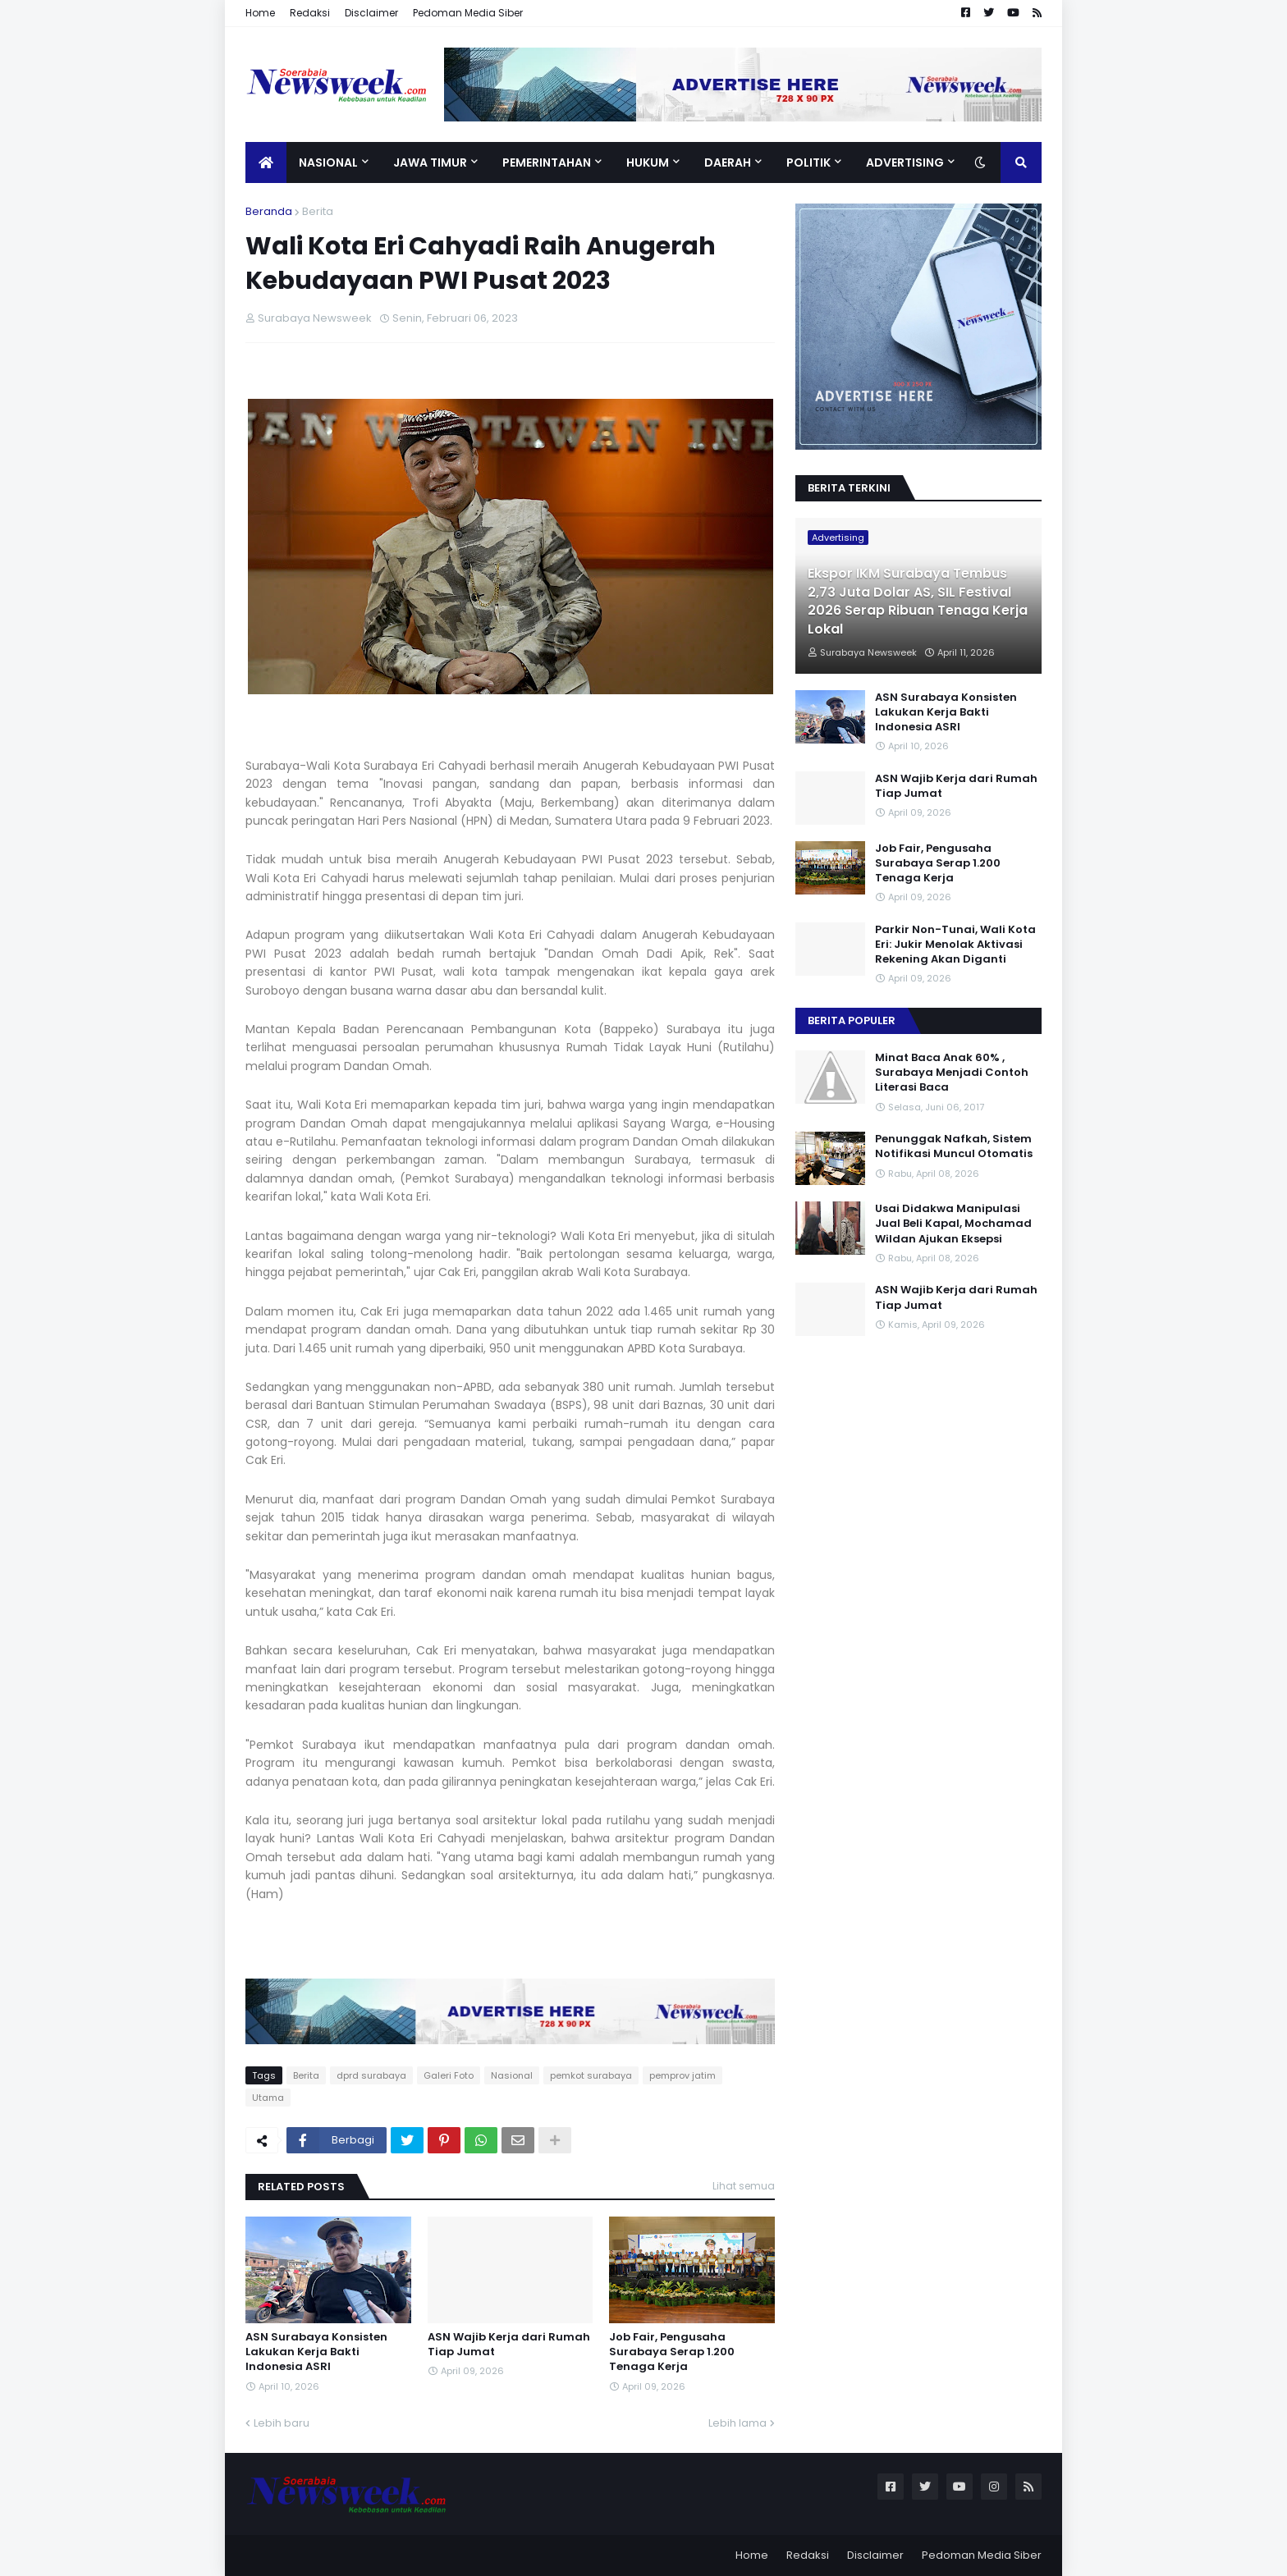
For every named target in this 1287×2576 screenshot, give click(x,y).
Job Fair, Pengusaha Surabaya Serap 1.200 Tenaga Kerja (672, 2352)
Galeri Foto (449, 2075)
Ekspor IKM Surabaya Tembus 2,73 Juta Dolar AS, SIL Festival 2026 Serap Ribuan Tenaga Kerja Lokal (918, 601)
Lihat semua (743, 2186)
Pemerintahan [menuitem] (546, 162)
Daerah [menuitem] (727, 162)
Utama (268, 2097)
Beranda (268, 211)
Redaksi (310, 13)
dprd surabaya (371, 2075)
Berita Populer (851, 1020)
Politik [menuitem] (808, 162)
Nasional (512, 2075)
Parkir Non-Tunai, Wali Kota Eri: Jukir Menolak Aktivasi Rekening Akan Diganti (955, 944)
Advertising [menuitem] (905, 162)
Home (260, 13)
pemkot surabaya (591, 2075)
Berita (317, 211)
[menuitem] (265, 162)
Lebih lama (737, 2423)
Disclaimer (371, 13)
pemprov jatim (682, 2075)
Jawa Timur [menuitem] (430, 162)
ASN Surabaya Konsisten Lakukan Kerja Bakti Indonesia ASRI (316, 2352)
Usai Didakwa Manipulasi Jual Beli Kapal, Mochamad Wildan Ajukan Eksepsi (953, 1223)
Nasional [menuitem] (328, 162)
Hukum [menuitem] (647, 162)
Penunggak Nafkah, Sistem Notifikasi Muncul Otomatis (954, 1146)
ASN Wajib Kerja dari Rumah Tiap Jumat (509, 2344)
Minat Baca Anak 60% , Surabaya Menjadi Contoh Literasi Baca (951, 1072)
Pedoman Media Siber (468, 13)
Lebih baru (281, 2423)
